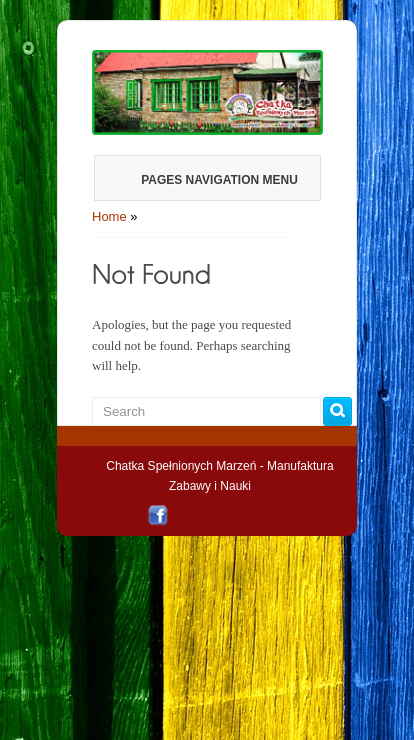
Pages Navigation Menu (206, 180)
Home (109, 216)
